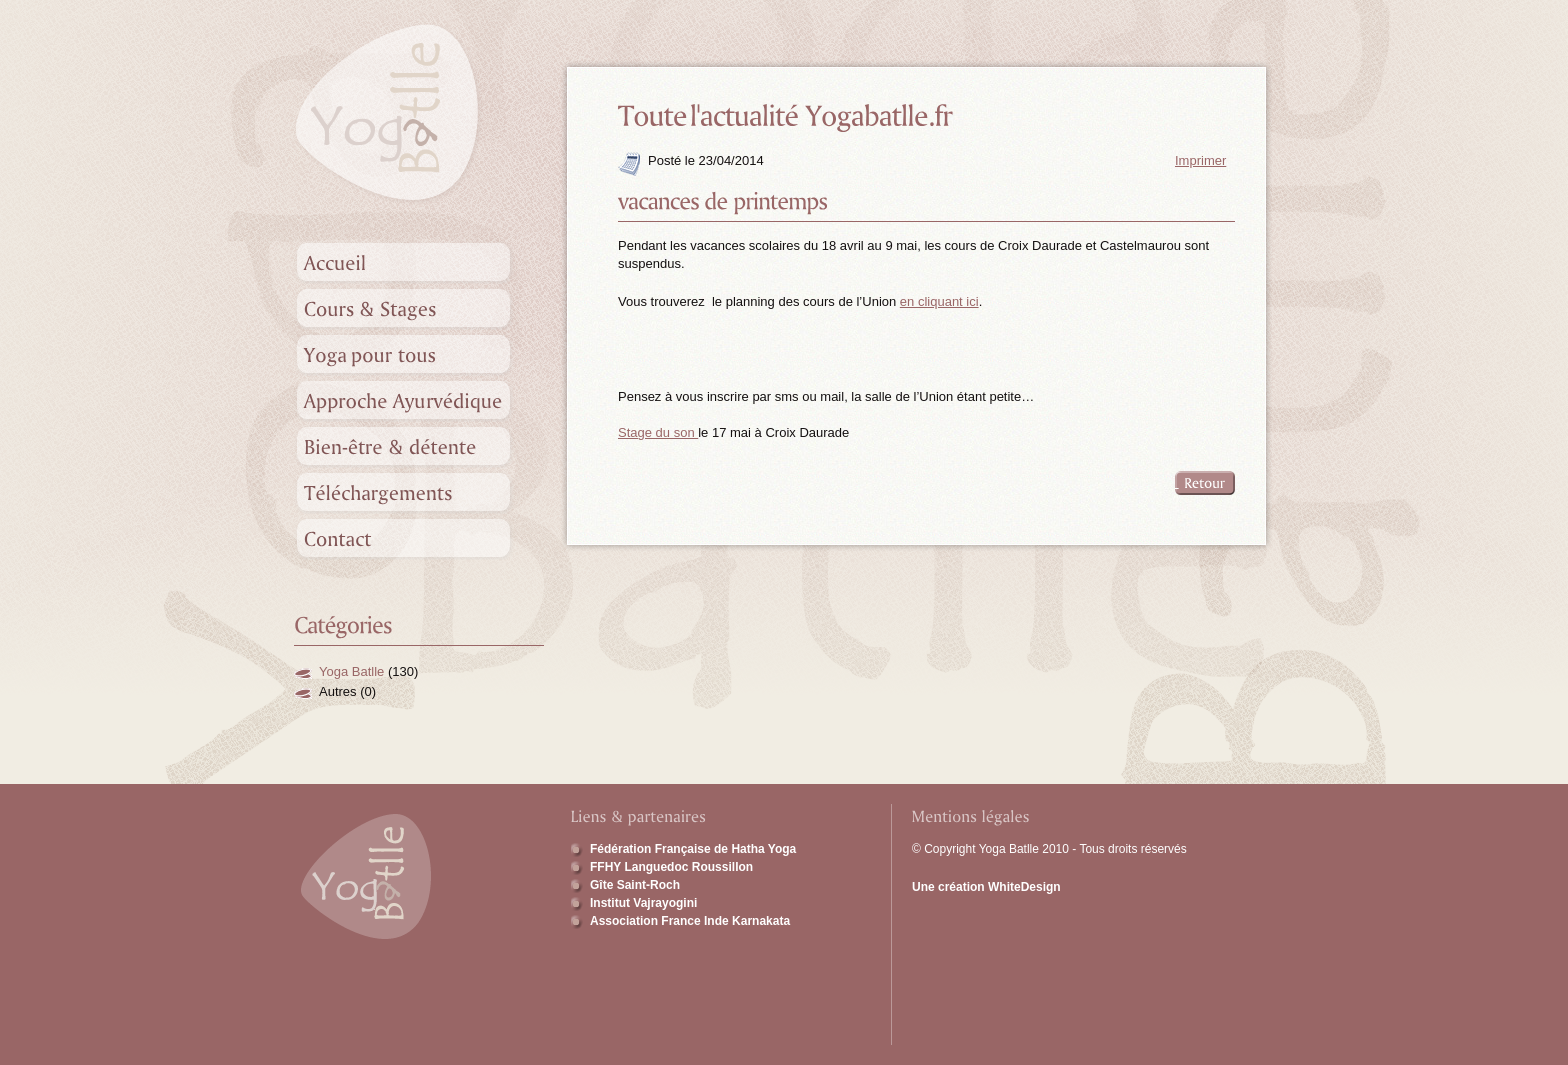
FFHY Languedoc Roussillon (671, 867)
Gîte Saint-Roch (635, 885)
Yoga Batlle (351, 671)
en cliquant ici (939, 301)
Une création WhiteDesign (986, 887)
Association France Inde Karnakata (690, 921)
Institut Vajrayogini (643, 903)
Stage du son (658, 432)
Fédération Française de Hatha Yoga (693, 849)
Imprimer (1200, 160)
